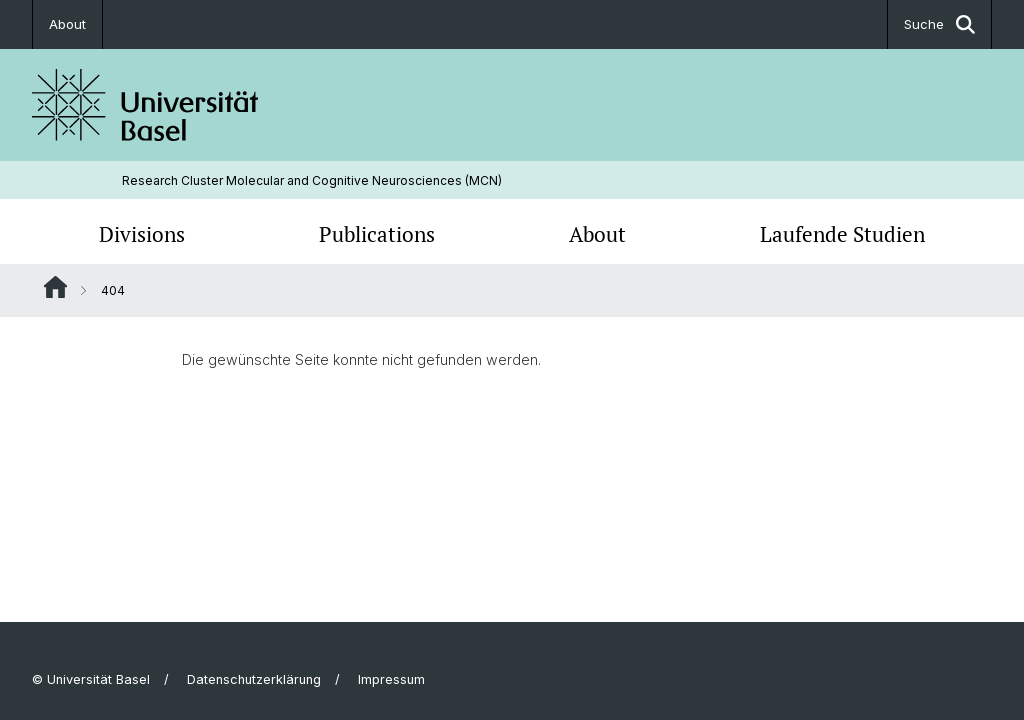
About (67, 24)
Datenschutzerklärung (254, 679)
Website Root (55, 287)
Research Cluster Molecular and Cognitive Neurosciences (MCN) (312, 180)
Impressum (391, 679)
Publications (377, 234)
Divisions (142, 234)
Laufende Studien (842, 234)
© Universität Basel (91, 679)
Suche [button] (939, 24)
